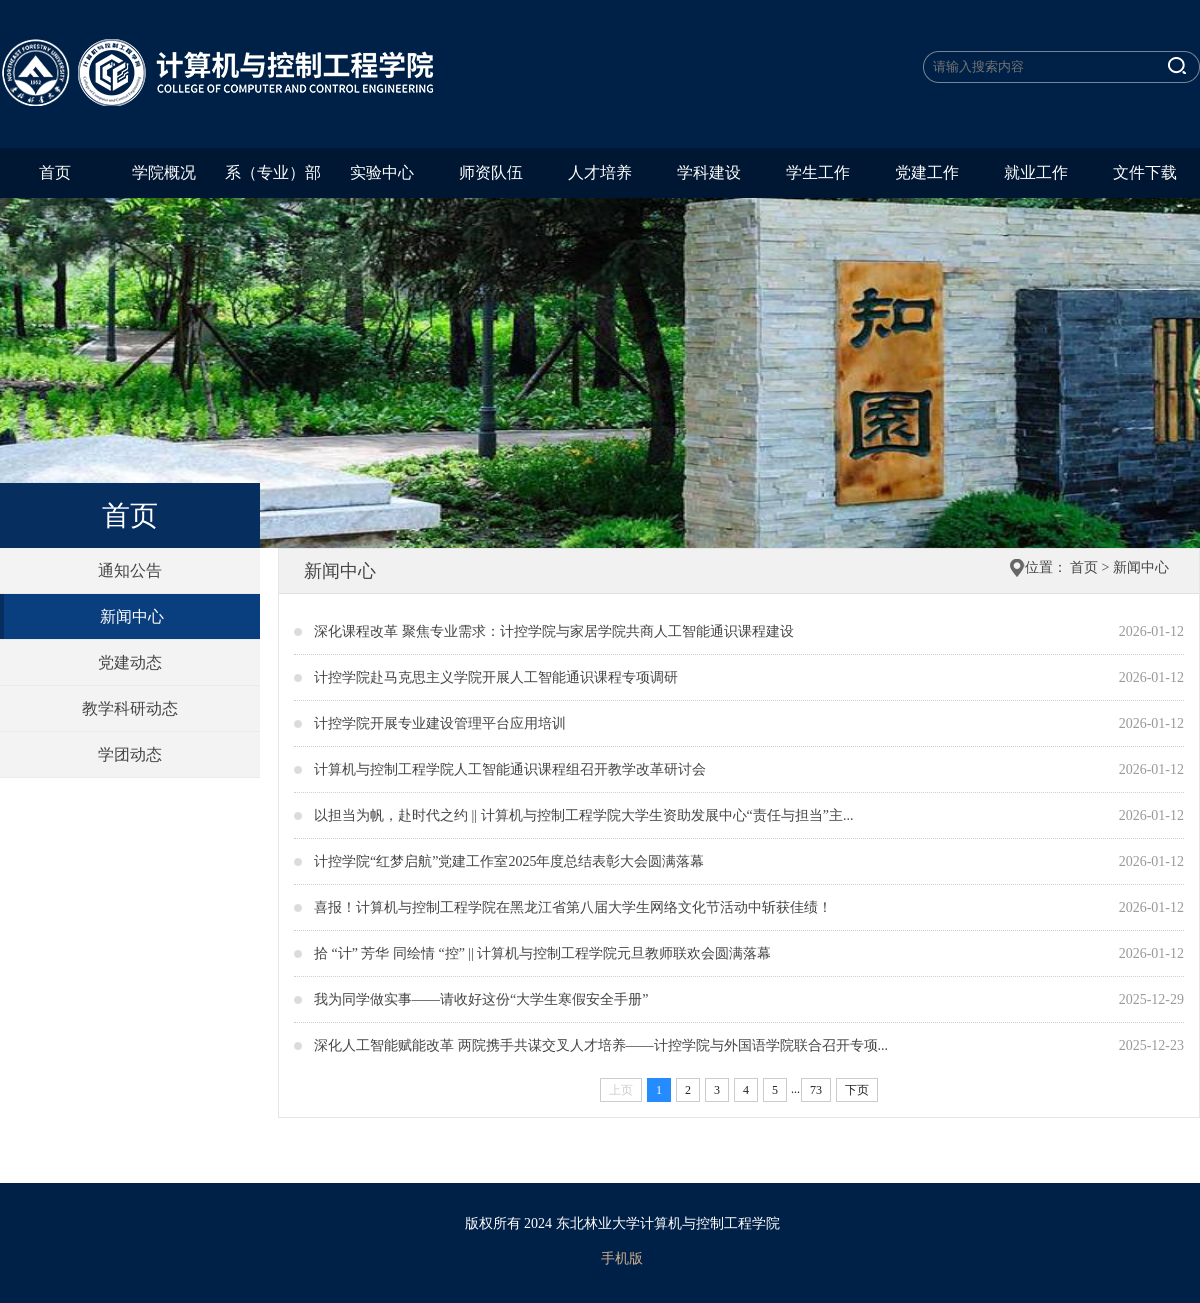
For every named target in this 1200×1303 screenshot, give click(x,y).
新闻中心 (132, 616)
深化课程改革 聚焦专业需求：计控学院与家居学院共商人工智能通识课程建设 (554, 631)
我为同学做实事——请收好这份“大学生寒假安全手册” (481, 999)
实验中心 (382, 172)
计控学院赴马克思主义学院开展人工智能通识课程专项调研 (496, 677)
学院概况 (164, 172)
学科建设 (709, 172)
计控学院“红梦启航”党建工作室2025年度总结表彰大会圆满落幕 (509, 861)
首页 (55, 172)
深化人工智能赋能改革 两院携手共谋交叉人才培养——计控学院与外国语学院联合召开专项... (601, 1045)
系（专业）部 (273, 172)
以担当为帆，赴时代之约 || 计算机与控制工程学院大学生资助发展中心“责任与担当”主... (584, 815)
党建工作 (927, 172)
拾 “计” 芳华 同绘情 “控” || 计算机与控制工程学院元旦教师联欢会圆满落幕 (542, 953)
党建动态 (130, 662)
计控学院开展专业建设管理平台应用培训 (440, 723)
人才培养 (600, 172)
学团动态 (130, 754)
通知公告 (130, 570)
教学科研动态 (130, 708)
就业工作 (1036, 172)
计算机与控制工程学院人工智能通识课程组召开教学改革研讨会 (510, 769)
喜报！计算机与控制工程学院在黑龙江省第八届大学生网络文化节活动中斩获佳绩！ (573, 907)
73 (816, 1090)
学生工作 (818, 172)
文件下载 (1145, 172)
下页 (857, 1090)
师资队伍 (491, 172)
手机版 (622, 1258)
